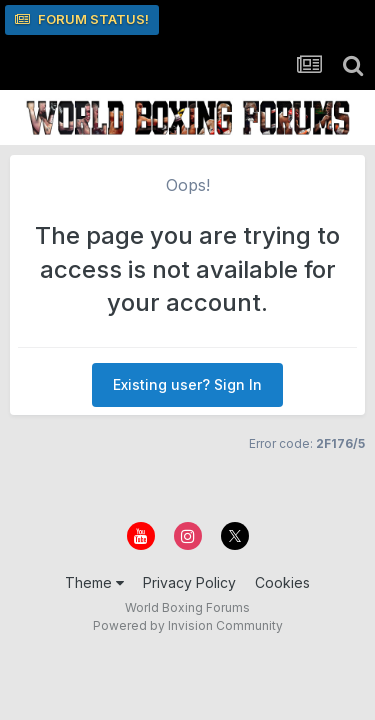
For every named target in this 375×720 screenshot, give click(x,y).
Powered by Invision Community (188, 625)
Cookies (282, 582)
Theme (94, 582)
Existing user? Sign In (187, 384)
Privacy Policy (189, 582)
